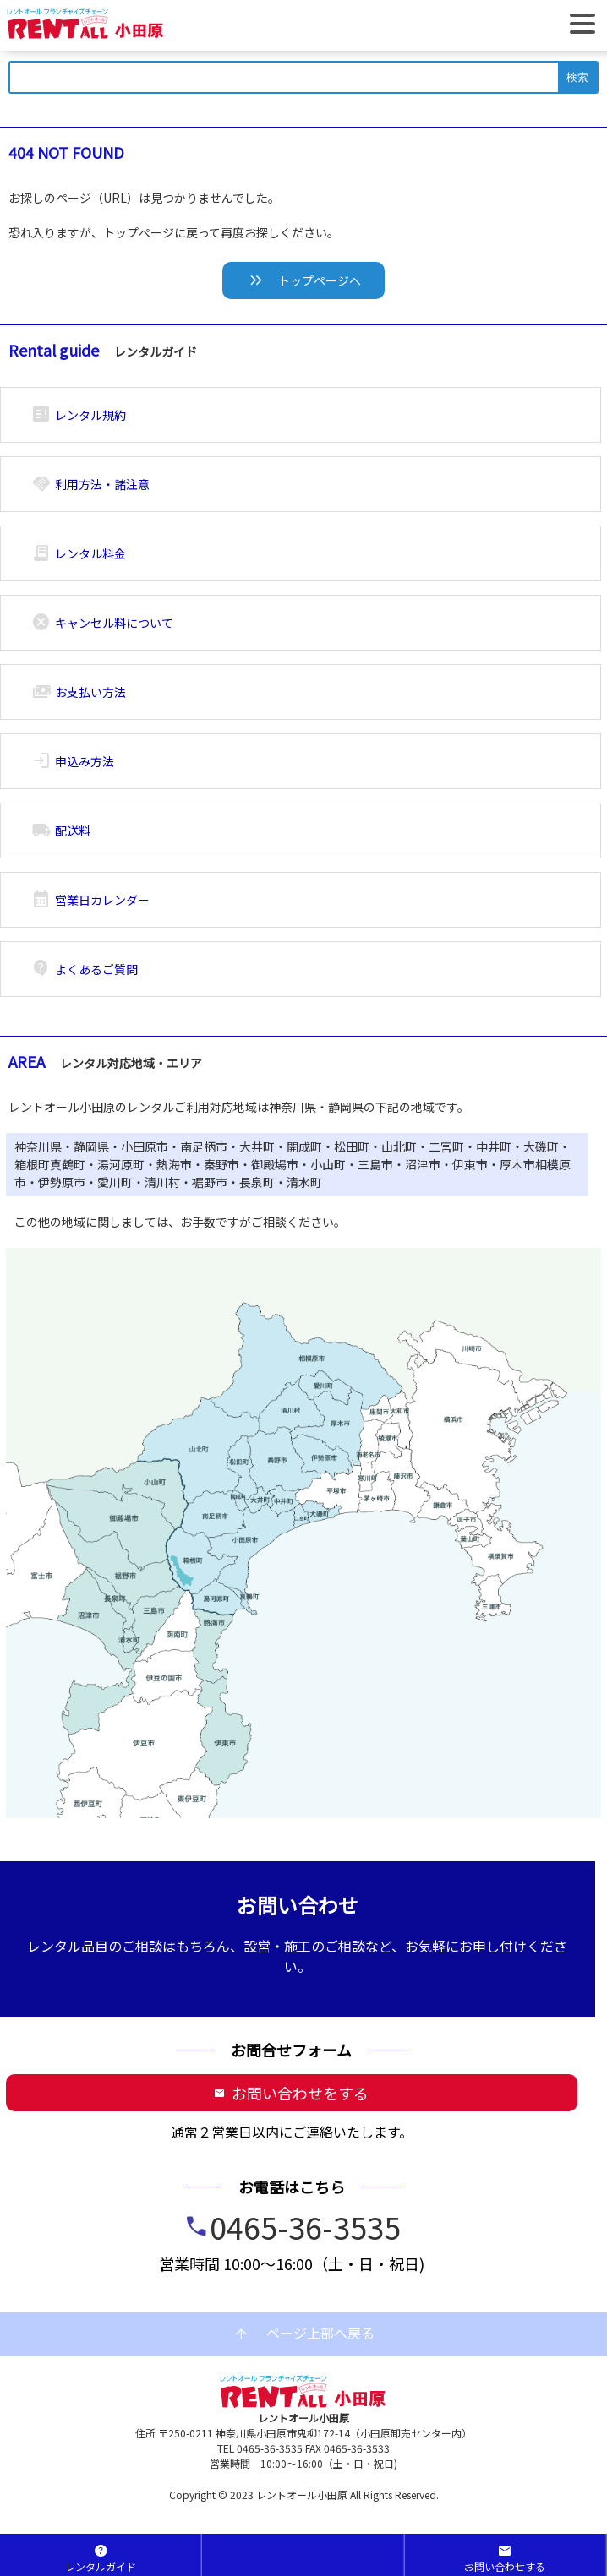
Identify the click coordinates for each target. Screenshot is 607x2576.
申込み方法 (73, 761)
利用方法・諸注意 (90, 484)
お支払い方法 (79, 692)
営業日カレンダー (90, 900)
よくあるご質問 (85, 969)
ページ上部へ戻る (303, 2334)
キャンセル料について (102, 622)
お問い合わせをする (291, 2093)
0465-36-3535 (305, 2226)
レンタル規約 (79, 415)
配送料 (61, 830)
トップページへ (303, 280)
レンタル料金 (79, 553)
